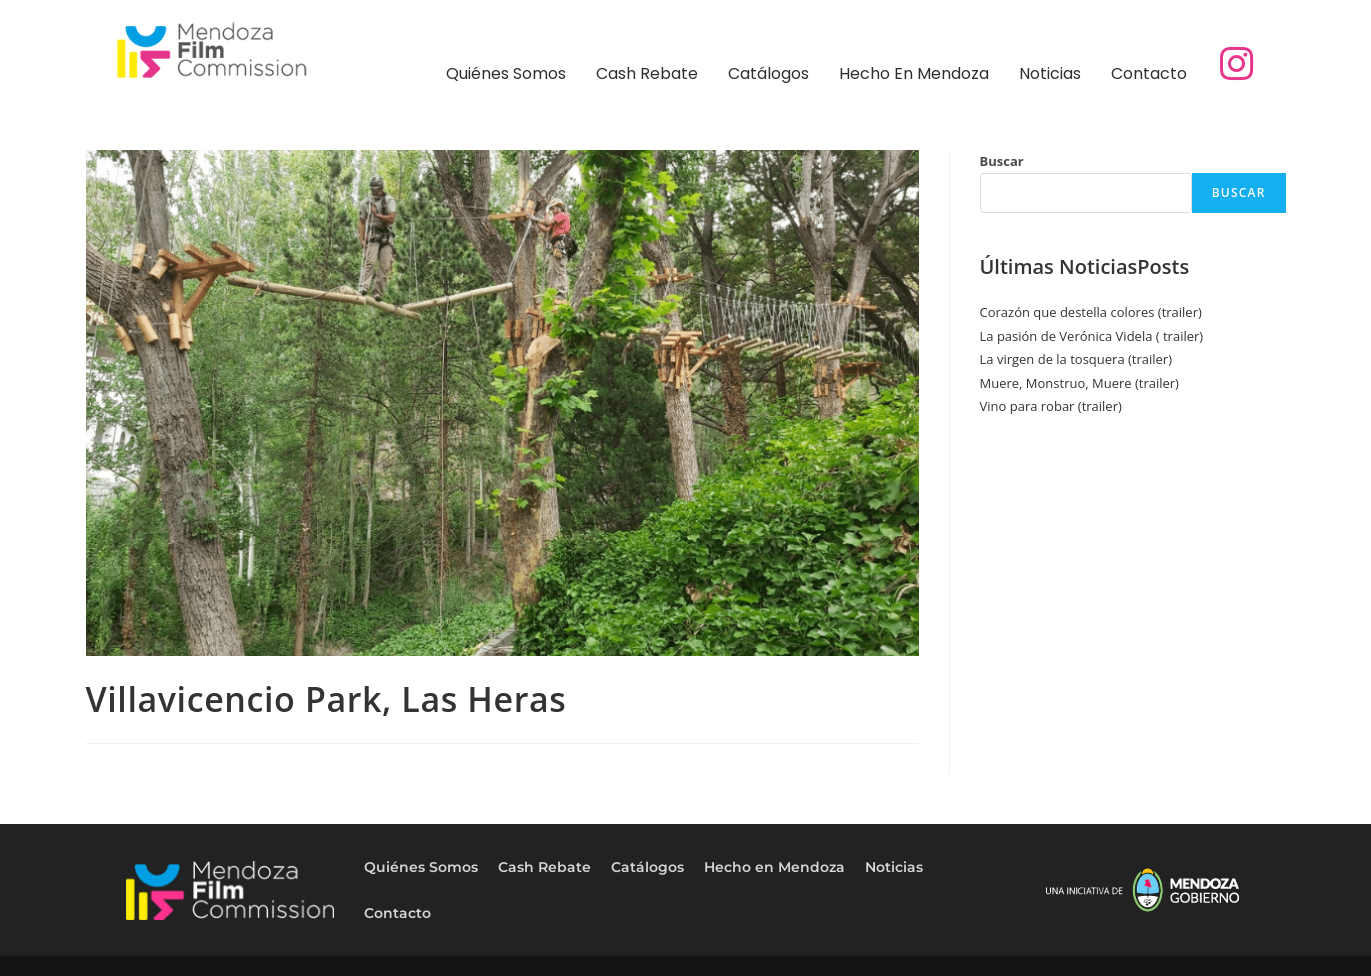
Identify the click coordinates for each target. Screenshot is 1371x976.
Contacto (1149, 73)
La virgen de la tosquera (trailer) (1076, 359)
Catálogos (768, 73)
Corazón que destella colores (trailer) (1091, 312)
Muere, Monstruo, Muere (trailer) (1079, 383)
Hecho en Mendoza (914, 73)
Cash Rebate (647, 73)
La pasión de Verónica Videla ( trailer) (1092, 336)
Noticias (1050, 73)
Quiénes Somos (506, 73)
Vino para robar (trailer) (1051, 406)
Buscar (1002, 161)
